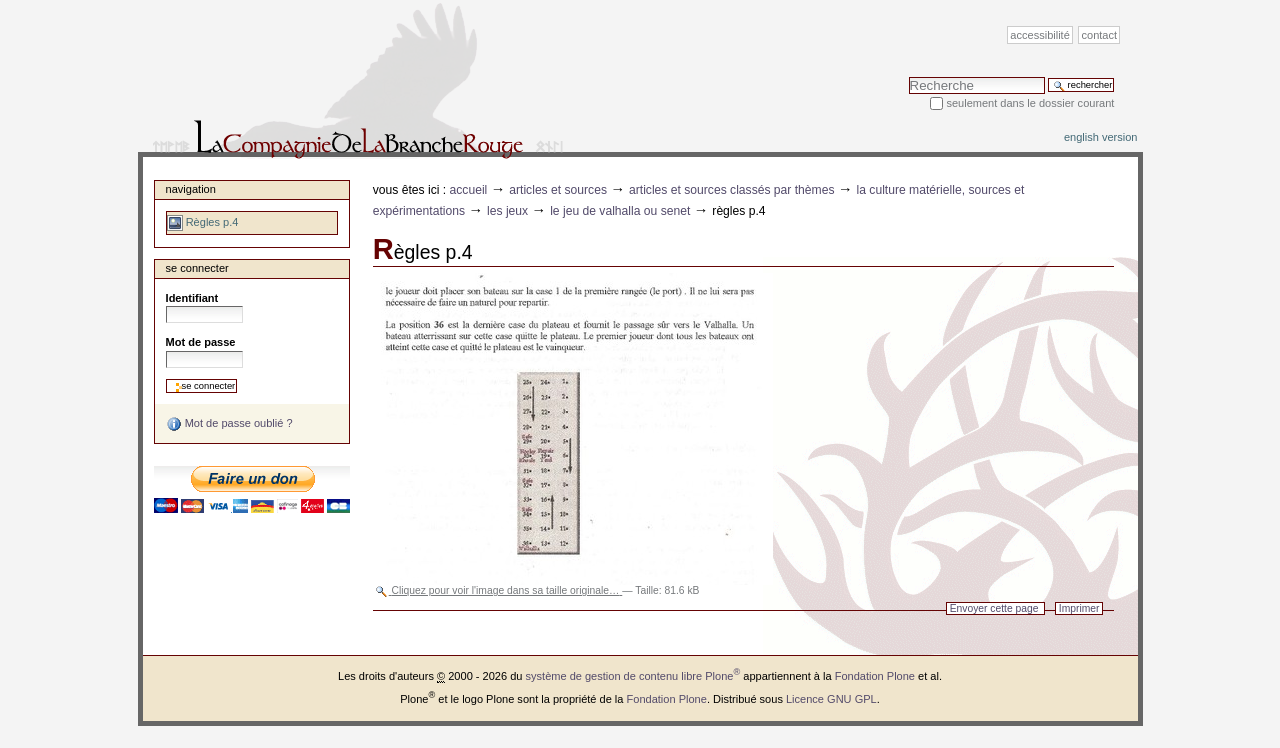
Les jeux (507, 211)
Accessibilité (1039, 35)
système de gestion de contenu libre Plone (633, 676)
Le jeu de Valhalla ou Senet (620, 211)
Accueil (469, 190)
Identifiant (192, 298)
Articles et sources (558, 190)
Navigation (191, 189)
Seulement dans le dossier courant (1030, 103)
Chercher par (908, 76)
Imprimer (1079, 608)
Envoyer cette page (994, 608)
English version (1101, 137)
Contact (1100, 35)
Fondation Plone (875, 676)
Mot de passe (201, 342)
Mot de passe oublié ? (229, 424)
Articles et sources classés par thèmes (732, 190)
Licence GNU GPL (831, 699)
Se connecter (197, 268)
